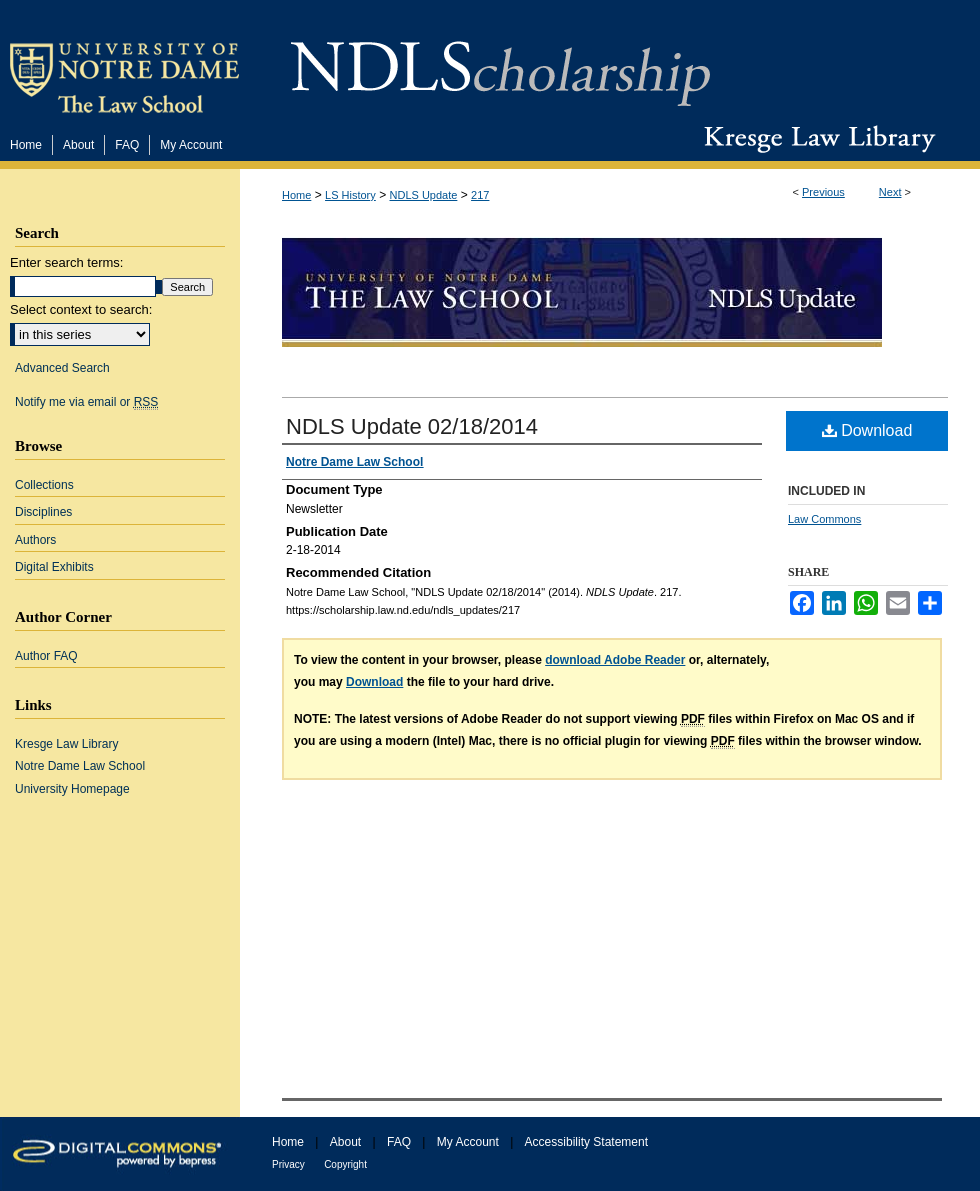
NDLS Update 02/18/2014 (412, 426)
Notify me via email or (86, 402)
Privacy (288, 1164)
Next (890, 192)
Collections (44, 485)
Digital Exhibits (54, 567)
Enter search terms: (66, 262)
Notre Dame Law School (80, 766)
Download (867, 430)
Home (296, 195)
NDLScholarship (500, 62)
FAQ (399, 1142)
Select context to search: (81, 309)
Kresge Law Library (815, 139)
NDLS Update (424, 195)
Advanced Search (62, 368)
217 (480, 195)
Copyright (345, 1164)
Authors (35, 540)
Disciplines (43, 512)
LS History (350, 195)
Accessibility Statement (586, 1142)
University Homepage (72, 789)
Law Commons (824, 519)
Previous (823, 192)
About (345, 1142)
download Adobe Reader (615, 660)
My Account (468, 1142)
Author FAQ (46, 656)
